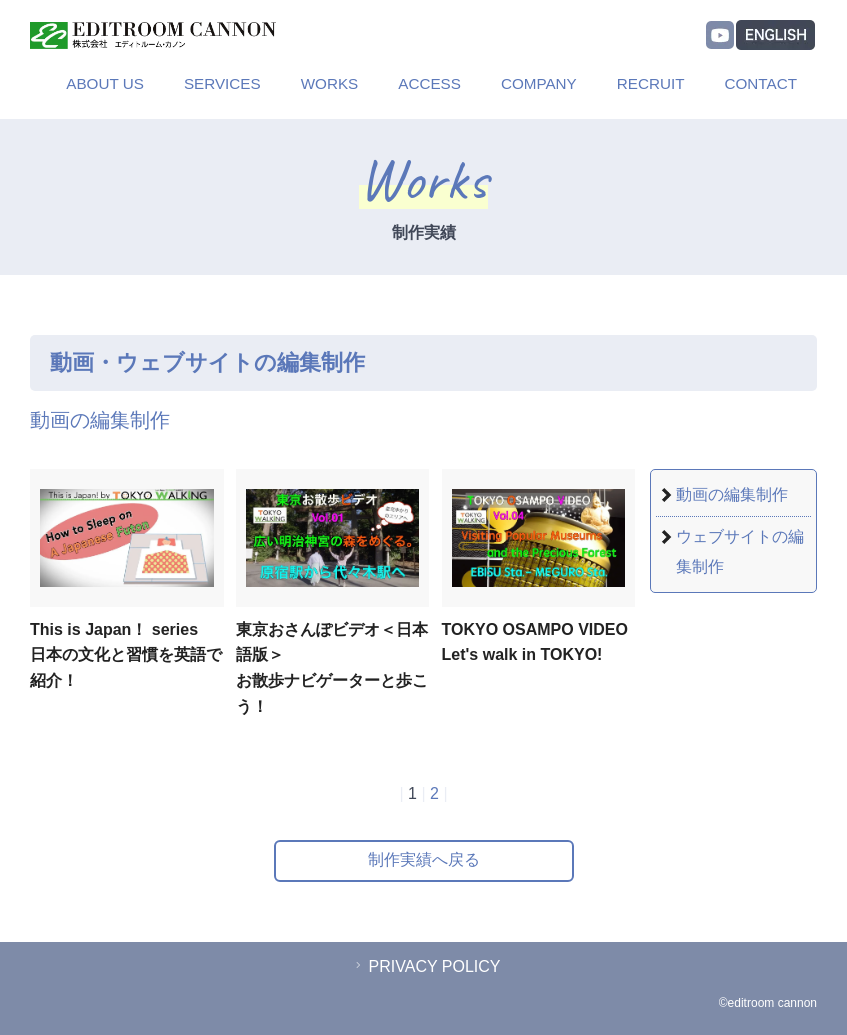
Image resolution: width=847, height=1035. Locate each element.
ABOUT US (105, 83)
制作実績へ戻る (424, 859)
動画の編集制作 (732, 494)
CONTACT (761, 83)
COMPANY (539, 83)
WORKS (330, 83)
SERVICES (222, 83)
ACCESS (429, 83)
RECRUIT (651, 83)
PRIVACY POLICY (425, 966)
